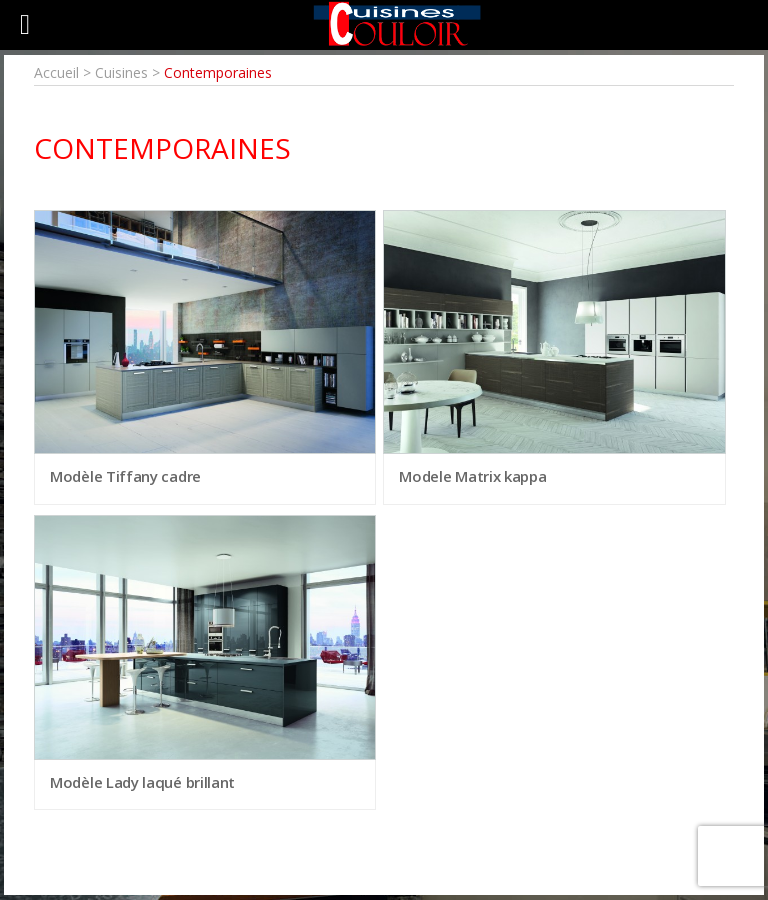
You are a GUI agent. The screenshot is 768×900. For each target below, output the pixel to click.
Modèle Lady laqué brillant (142, 782)
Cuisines (121, 72)
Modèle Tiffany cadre (125, 476)
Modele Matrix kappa (472, 476)
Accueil (56, 72)
